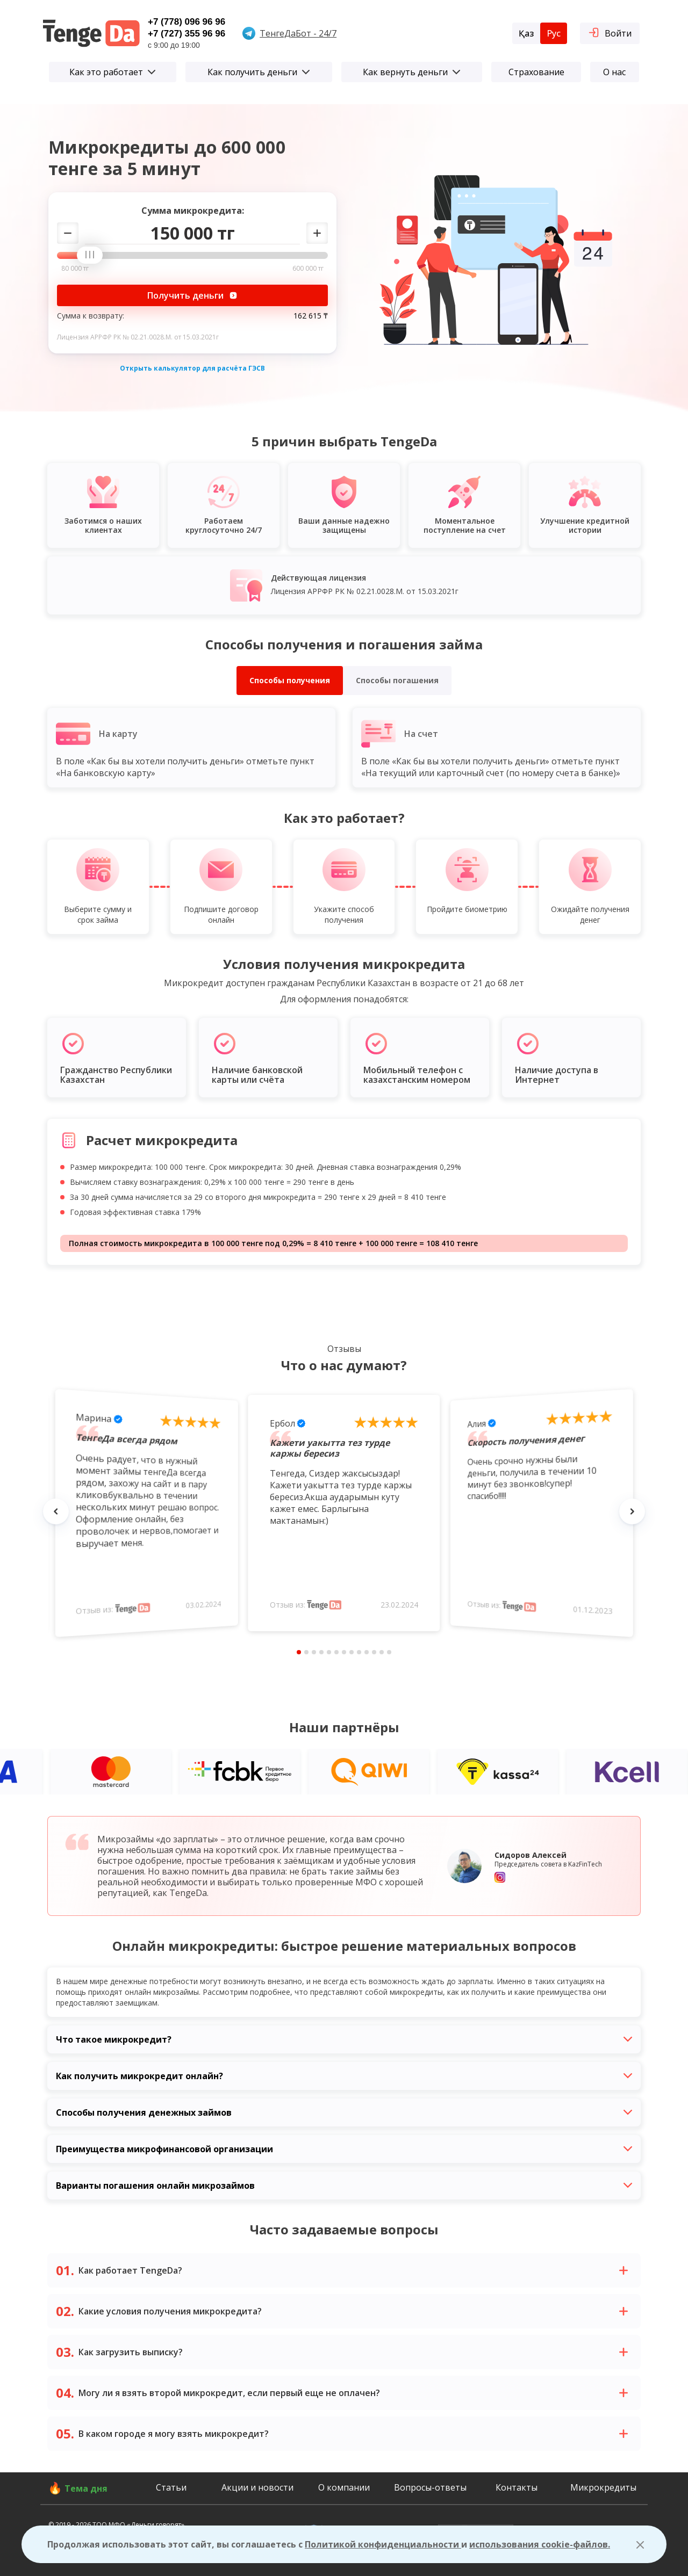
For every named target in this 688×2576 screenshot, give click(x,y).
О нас (614, 72)
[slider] (93, 255)
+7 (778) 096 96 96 (186, 22)
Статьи (171, 2487)
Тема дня (86, 2488)
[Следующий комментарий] (632, 1511)
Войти (610, 32)
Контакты (517, 2487)
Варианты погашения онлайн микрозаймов (344, 2185)
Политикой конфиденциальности (383, 2544)
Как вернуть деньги (412, 72)
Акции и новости (257, 2487)
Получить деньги (192, 295)
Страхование (536, 72)
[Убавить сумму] (67, 233)
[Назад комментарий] (56, 1511)
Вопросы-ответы (430, 2487)
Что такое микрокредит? (344, 2039)
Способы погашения (397, 680)
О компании (344, 2487)
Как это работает (112, 72)
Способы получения (289, 680)
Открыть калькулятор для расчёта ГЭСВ (192, 368)
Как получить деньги (258, 72)
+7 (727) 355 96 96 (186, 33)
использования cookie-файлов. (539, 2544)
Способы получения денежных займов (344, 2112)
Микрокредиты (603, 2487)
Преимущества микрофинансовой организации (344, 2149)
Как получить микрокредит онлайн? (344, 2076)
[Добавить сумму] (317, 233)
